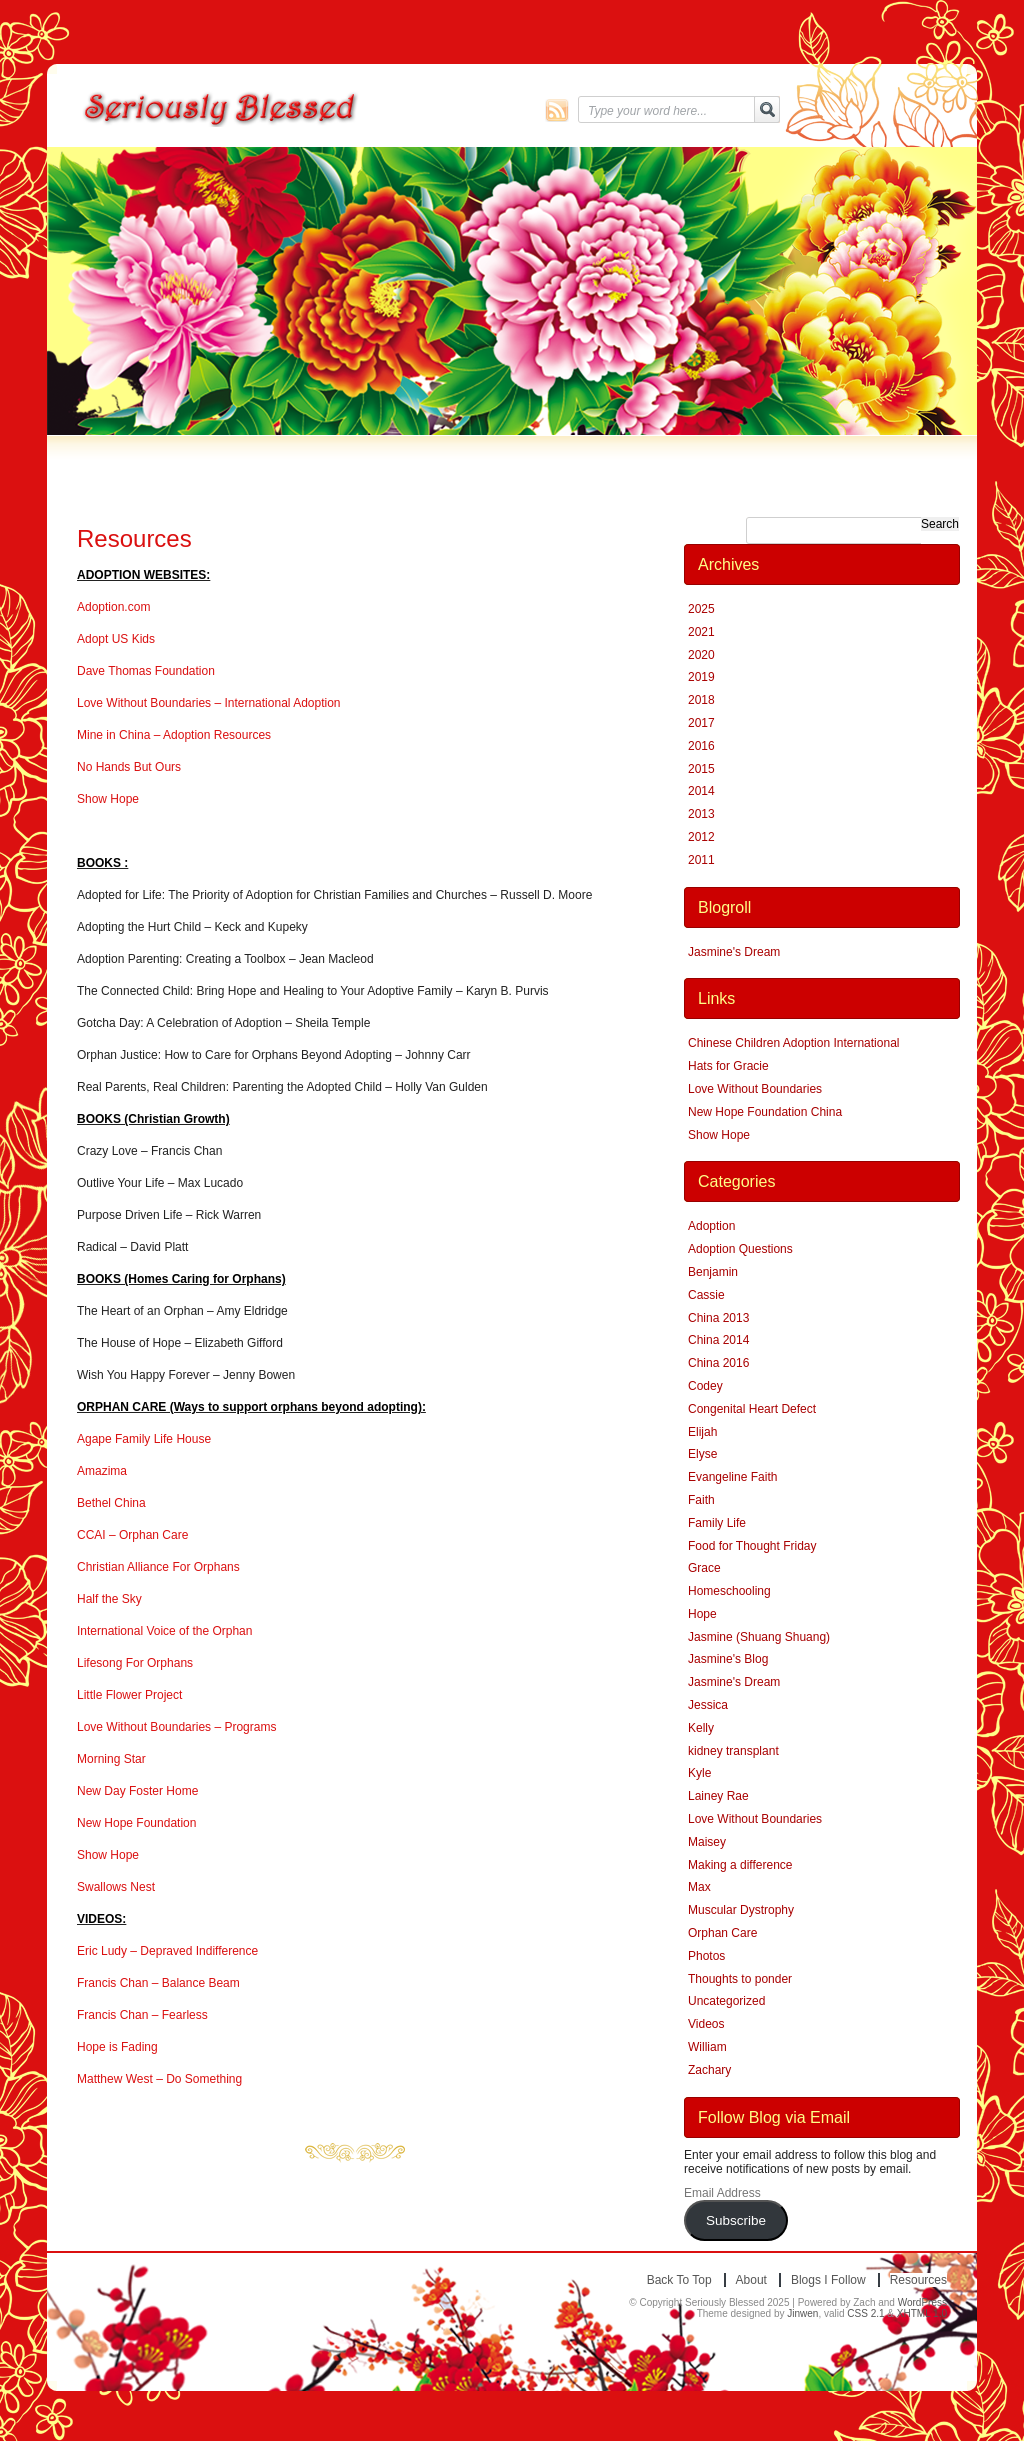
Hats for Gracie (728, 1066)
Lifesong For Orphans (135, 1663)
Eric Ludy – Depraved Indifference (167, 1951)
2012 (701, 837)
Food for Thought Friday (752, 1546)
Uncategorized (726, 2001)
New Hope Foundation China (765, 1112)
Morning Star (111, 1759)
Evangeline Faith (732, 1477)
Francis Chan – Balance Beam (158, 1983)
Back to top (679, 2280)
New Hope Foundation (136, 1823)
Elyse (702, 1454)
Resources (134, 538)
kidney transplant (733, 1751)
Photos (706, 1956)
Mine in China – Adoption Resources (174, 735)
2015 (701, 769)
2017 (701, 723)
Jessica (708, 1705)
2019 (701, 677)
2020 (701, 655)
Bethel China (111, 1503)
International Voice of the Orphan (164, 1631)
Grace (704, 1568)
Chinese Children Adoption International (793, 1043)
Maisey (707, 1842)
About (751, 2280)
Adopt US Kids (116, 639)
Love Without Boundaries (755, 1089)
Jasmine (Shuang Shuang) (759, 1637)
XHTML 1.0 (922, 2313)
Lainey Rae (718, 1796)
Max (699, 1887)
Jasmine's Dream (734, 952)
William (707, 2047)
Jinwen (802, 2313)
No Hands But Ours (129, 767)
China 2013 (718, 1318)
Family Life (717, 1523)
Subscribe (736, 2220)
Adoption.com (113, 607)
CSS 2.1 (865, 2313)
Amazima (102, 1471)
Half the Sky (109, 1599)
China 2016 (718, 1363)
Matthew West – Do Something (159, 2079)
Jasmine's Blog (728, 1659)
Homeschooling (729, 1591)
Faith (701, 1500)
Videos (706, 2024)
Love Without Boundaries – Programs (176, 1727)
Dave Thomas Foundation (146, 671)
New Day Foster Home (137, 1791)
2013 (701, 814)
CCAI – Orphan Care (132, 1535)
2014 (701, 791)
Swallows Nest (116, 1887)
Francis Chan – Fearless (142, 2015)
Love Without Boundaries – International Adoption (209, 703)
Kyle (699, 1773)
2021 (701, 632)
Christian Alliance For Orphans (158, 1567)
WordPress (922, 2302)
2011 (701, 860)
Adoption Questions (740, 1249)
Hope (702, 1614)
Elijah (702, 1432)
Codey (705, 1386)
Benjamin (713, 1272)
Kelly (701, 1728)
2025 (701, 609)
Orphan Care (722, 1933)
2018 (701, 700)
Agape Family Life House (144, 1439)
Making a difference (740, 1865)
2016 (701, 746)
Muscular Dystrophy (741, 1910)
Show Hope (108, 799)
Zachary (709, 2070)
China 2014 (718, 1340)
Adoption (711, 1226)
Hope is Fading (117, 2047)
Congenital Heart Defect (752, 1409)
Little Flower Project (129, 1695)
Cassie (706, 1295)
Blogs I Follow (828, 2280)
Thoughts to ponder (740, 1979)
